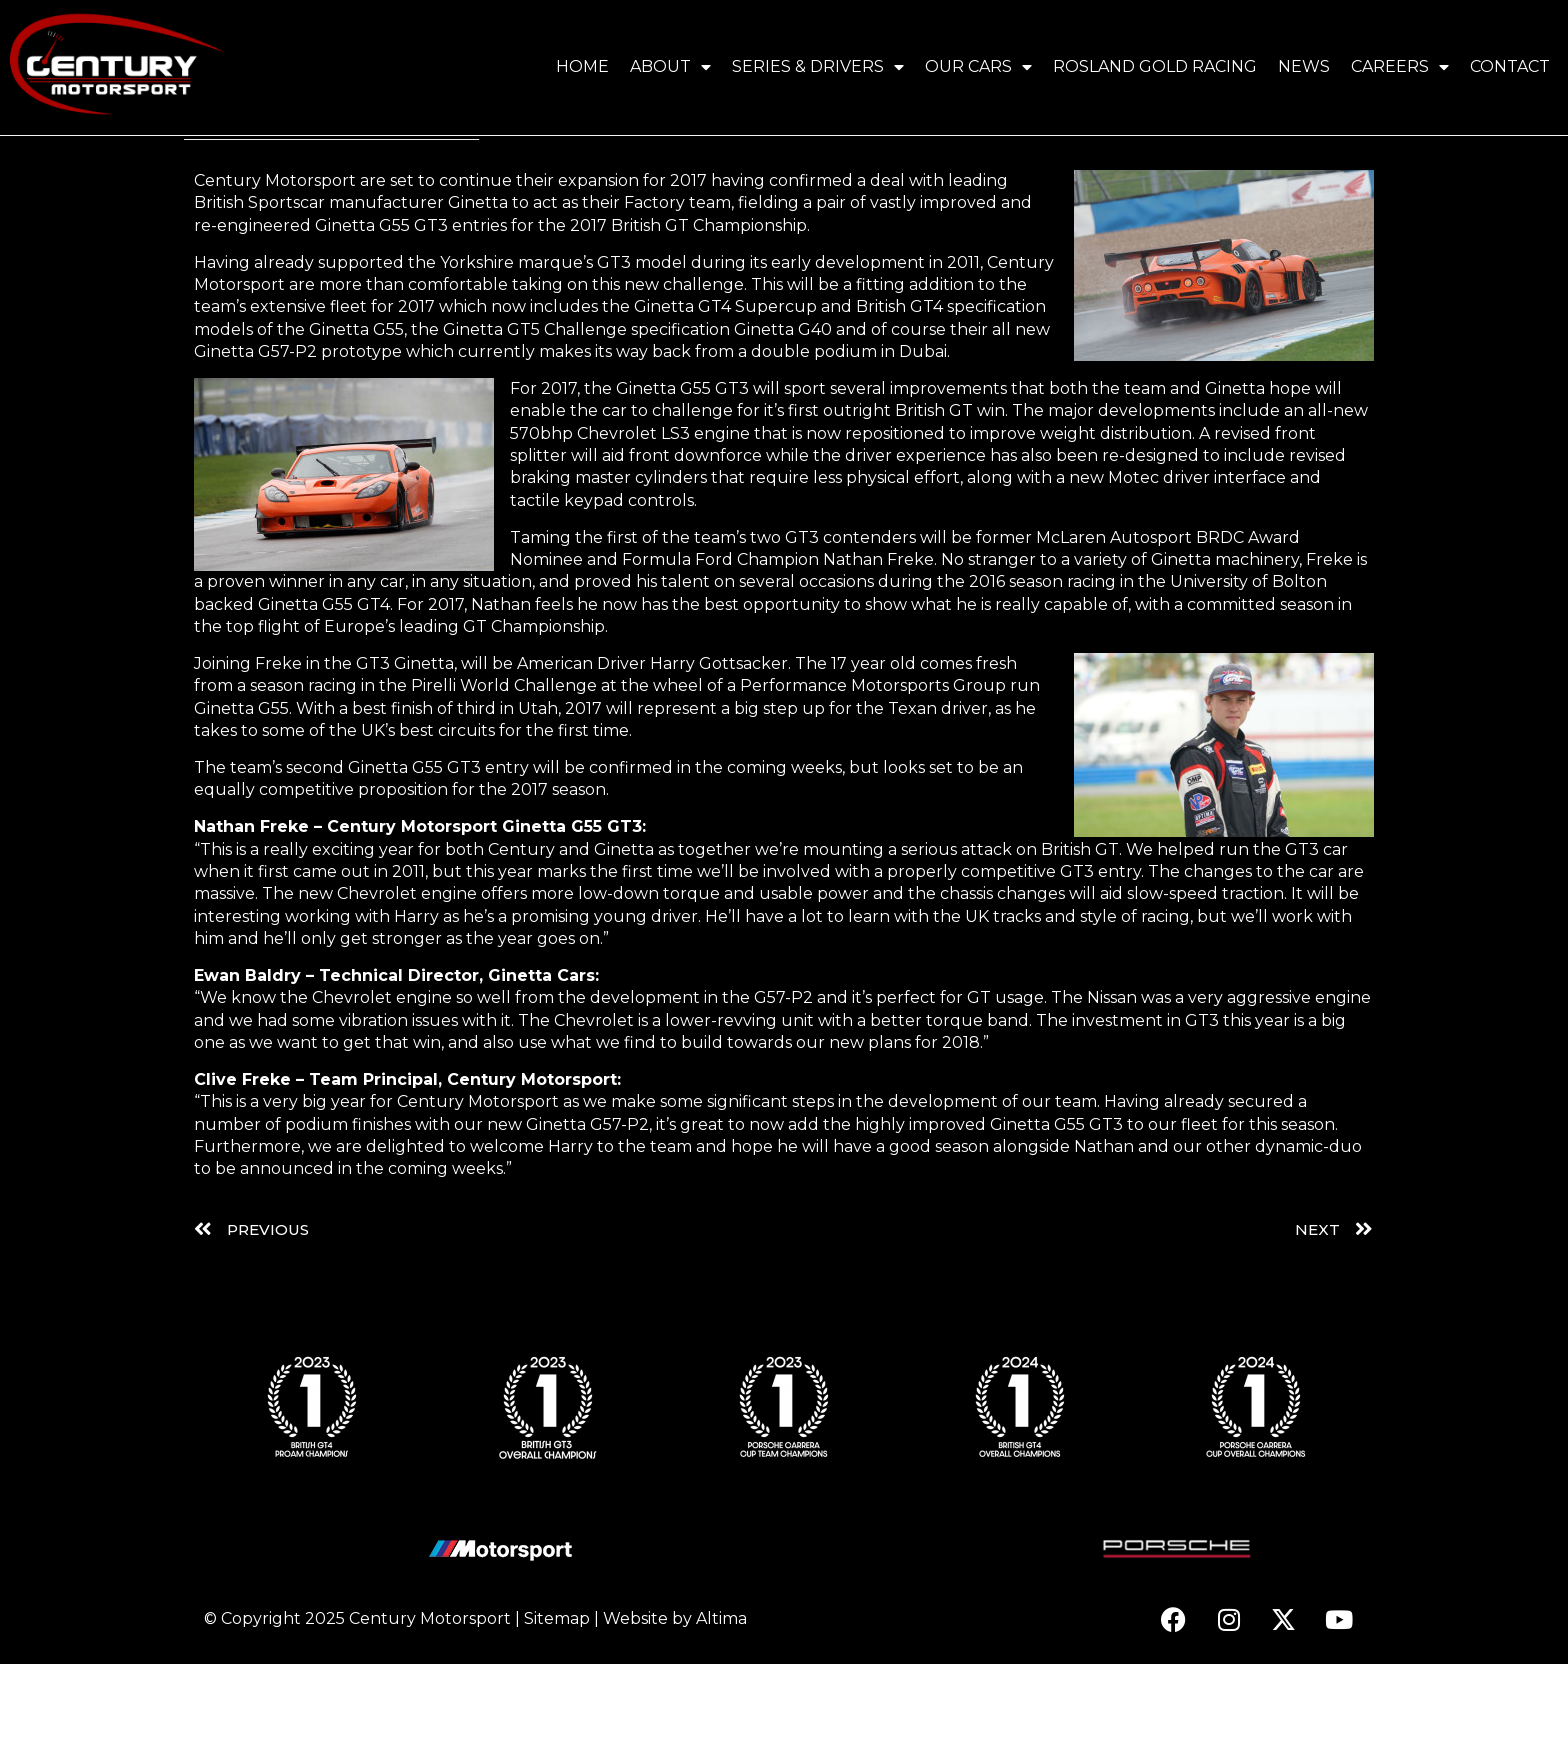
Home (582, 66)
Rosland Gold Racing (1155, 66)
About (670, 67)
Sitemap (557, 1693)
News (1304, 66)
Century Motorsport (430, 1693)
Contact (1510, 66)
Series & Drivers (818, 67)
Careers (1400, 67)
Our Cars (978, 67)
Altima (721, 1693)
